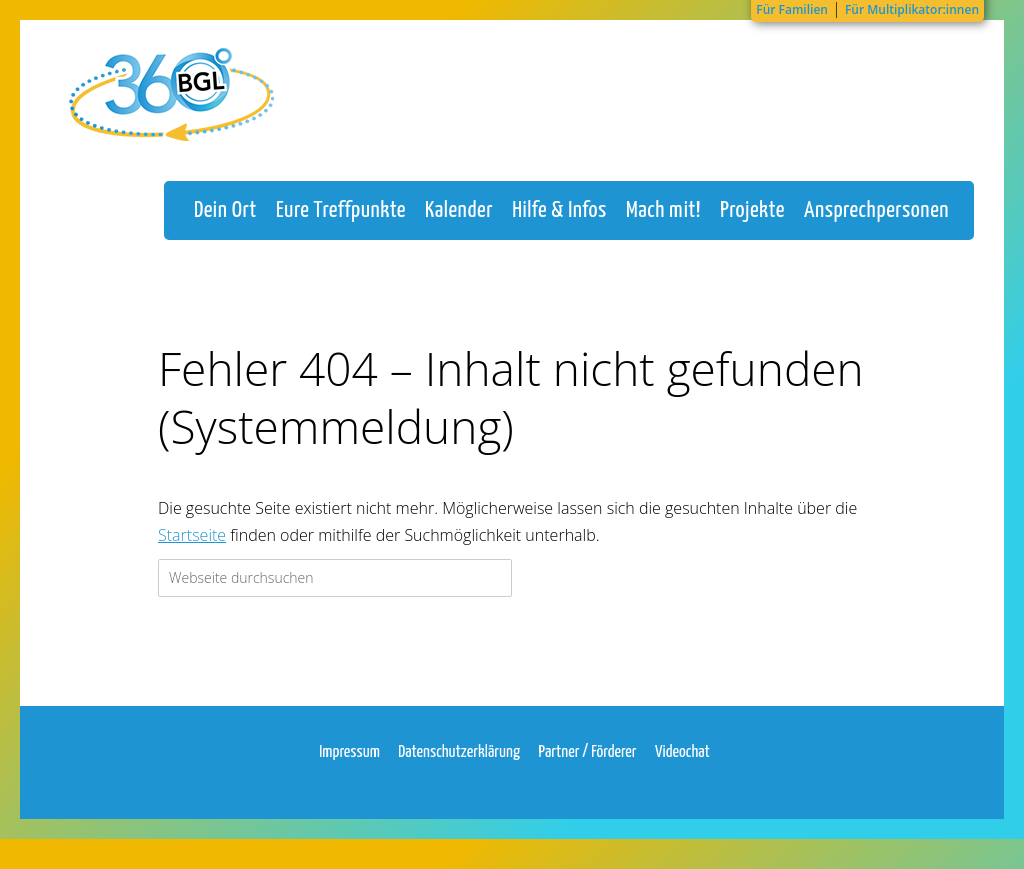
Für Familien (792, 9)
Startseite (192, 555)
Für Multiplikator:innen (912, 9)
